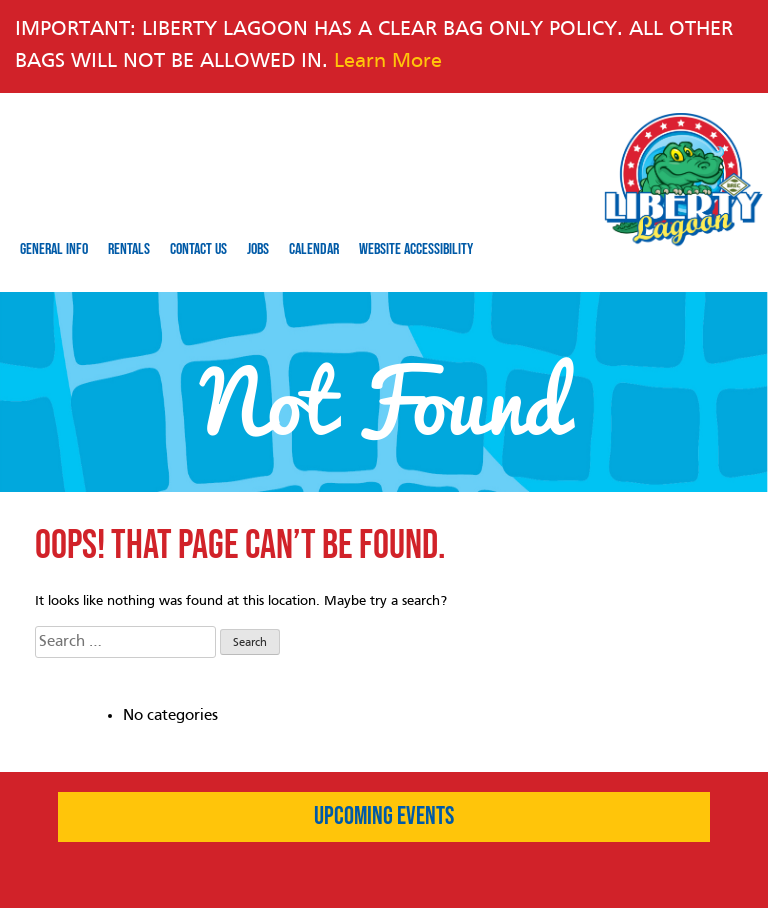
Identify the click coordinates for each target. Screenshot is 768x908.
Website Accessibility (416, 249)
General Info (54, 249)
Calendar (314, 249)
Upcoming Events (384, 817)
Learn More (388, 62)
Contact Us (198, 249)
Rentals (129, 249)
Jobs (258, 249)
